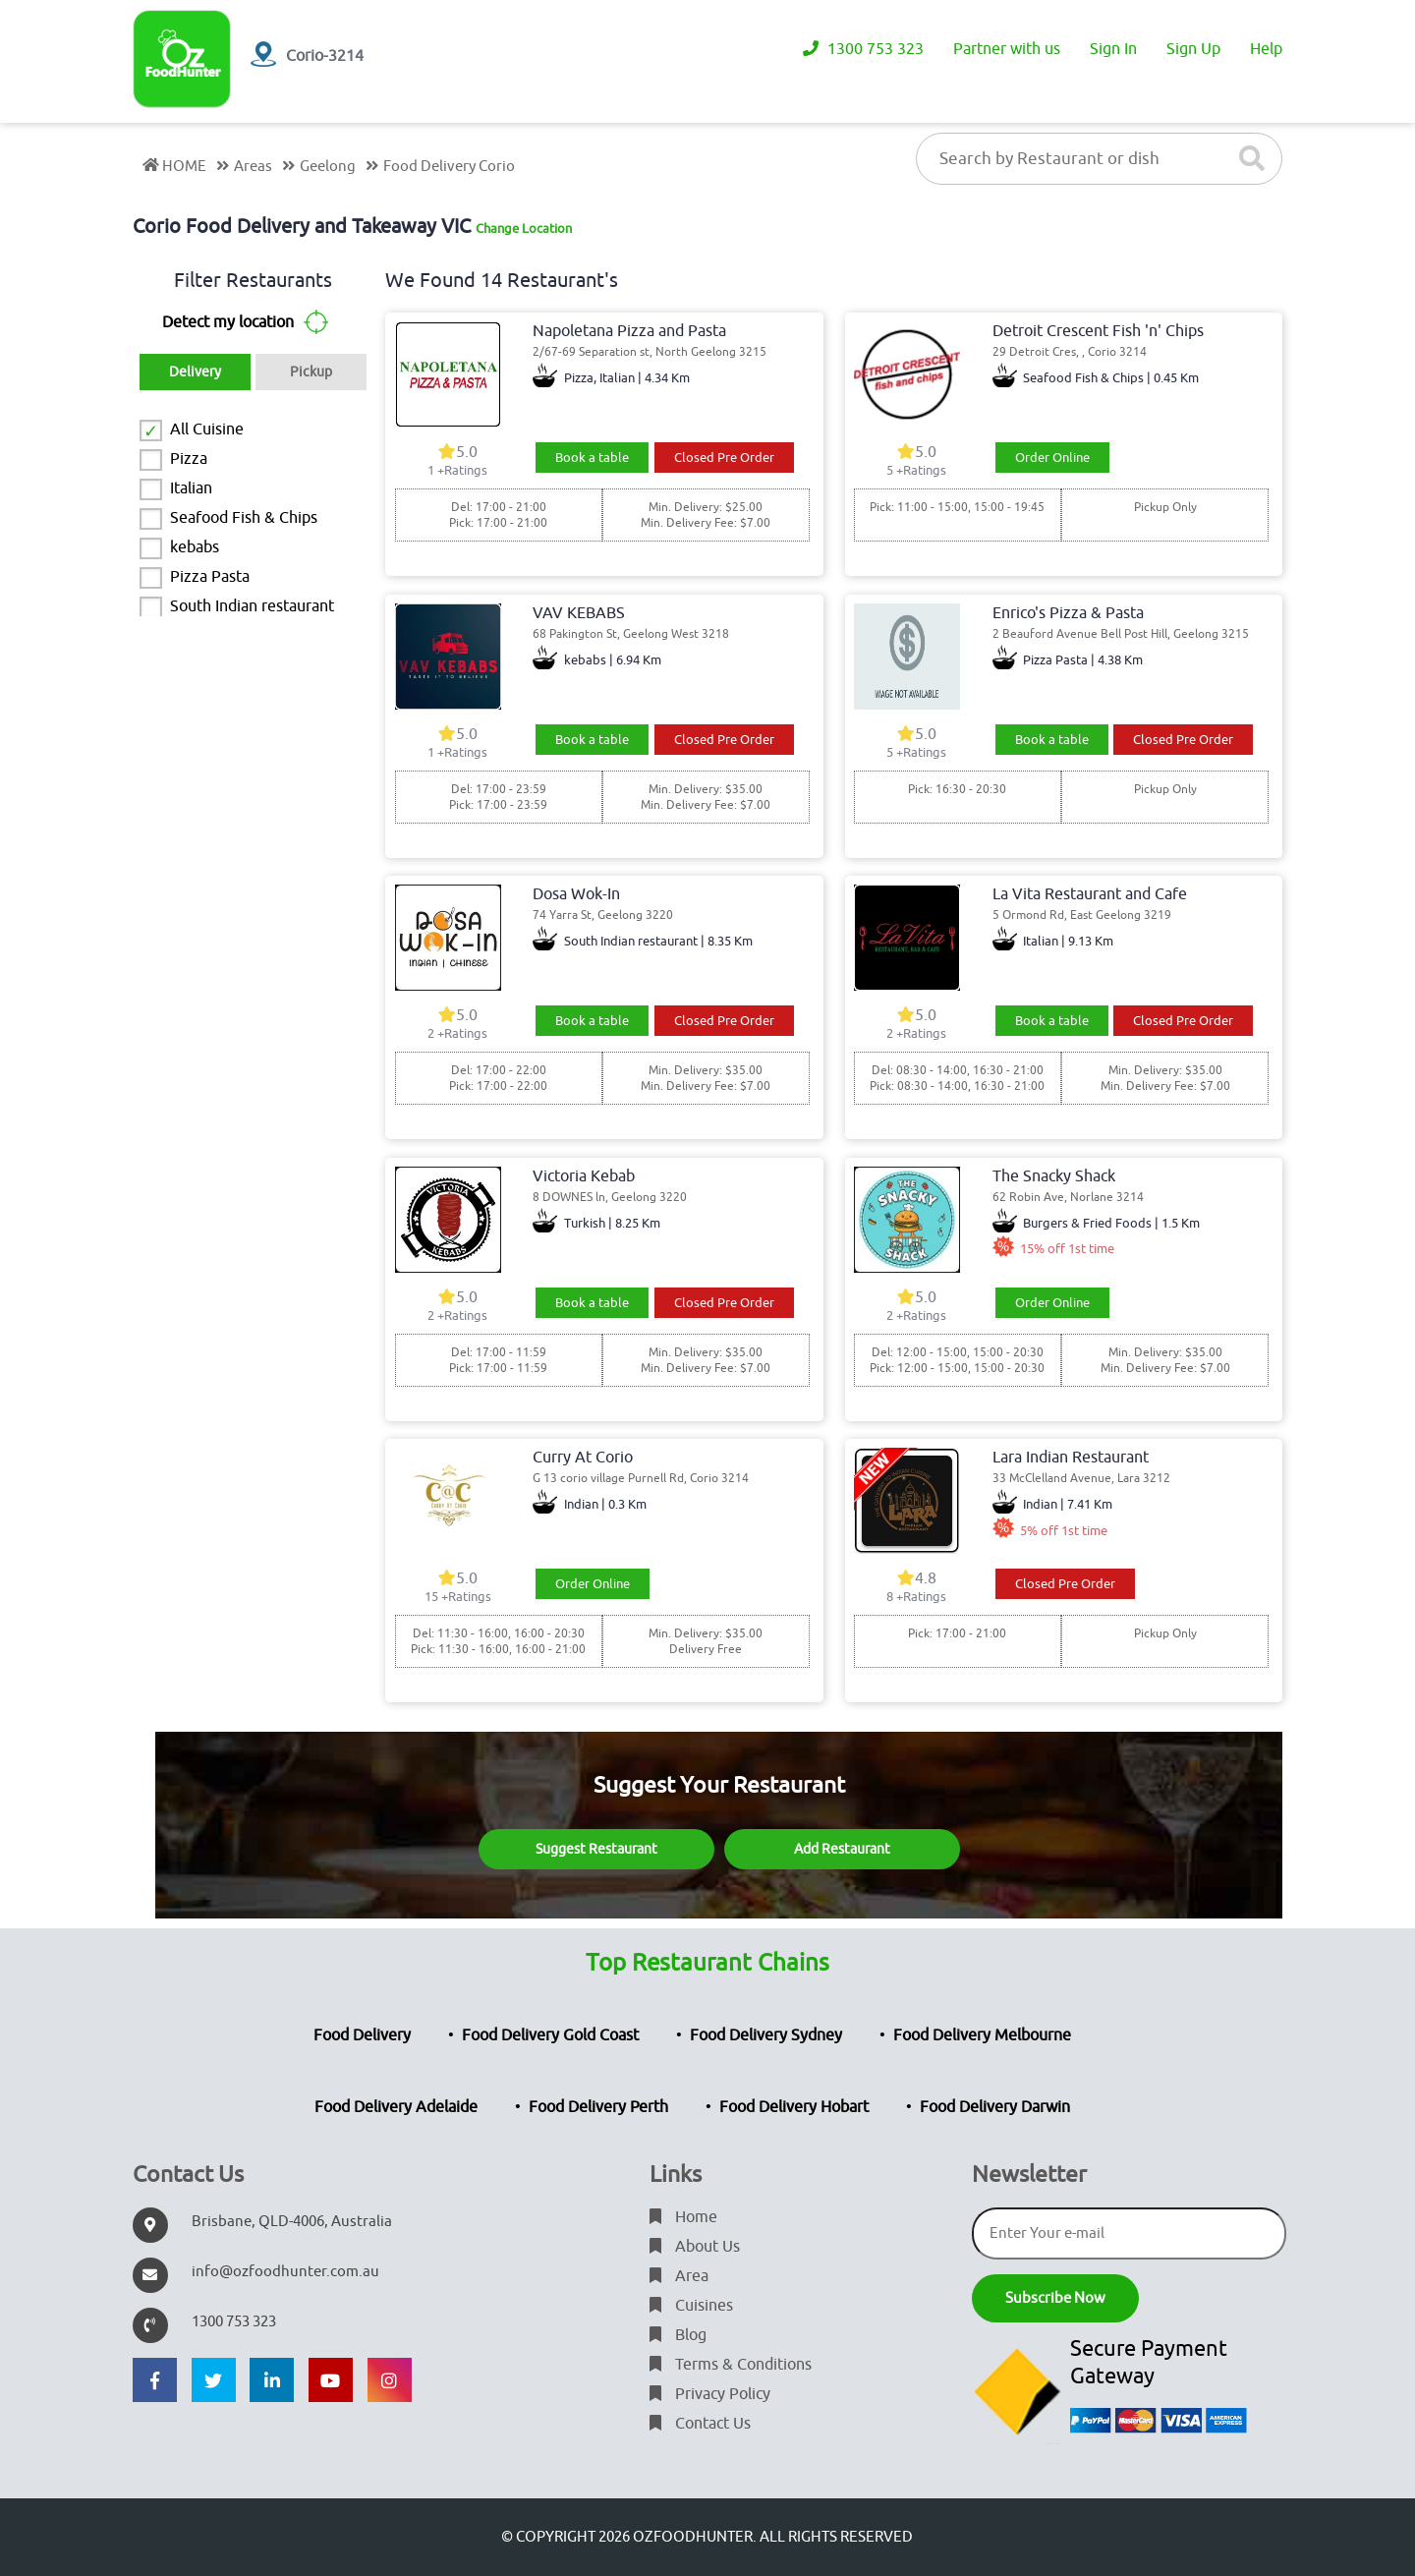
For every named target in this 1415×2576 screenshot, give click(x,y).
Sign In (1113, 49)
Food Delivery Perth (598, 2107)
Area (679, 2276)
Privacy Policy (710, 2394)
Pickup (311, 372)
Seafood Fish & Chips (243, 518)
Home (683, 2217)
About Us (695, 2247)
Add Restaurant (842, 1849)
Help (1266, 49)
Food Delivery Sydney (766, 2035)
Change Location (524, 228)
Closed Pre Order (724, 457)
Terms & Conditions (731, 2365)
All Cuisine (207, 429)
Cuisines (691, 2306)
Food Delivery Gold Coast (550, 2035)
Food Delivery (362, 2035)
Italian (191, 488)
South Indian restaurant (252, 606)
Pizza (188, 459)
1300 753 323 (863, 49)
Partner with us (1006, 49)
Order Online (1052, 457)
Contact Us (700, 2423)
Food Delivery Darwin (995, 2107)
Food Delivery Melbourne (982, 2035)
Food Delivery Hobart (794, 2107)
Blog (678, 2335)
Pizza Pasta (210, 577)
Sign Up (1193, 49)
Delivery (195, 372)
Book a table (592, 457)
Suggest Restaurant (596, 1849)
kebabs (194, 547)
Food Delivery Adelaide (396, 2107)
